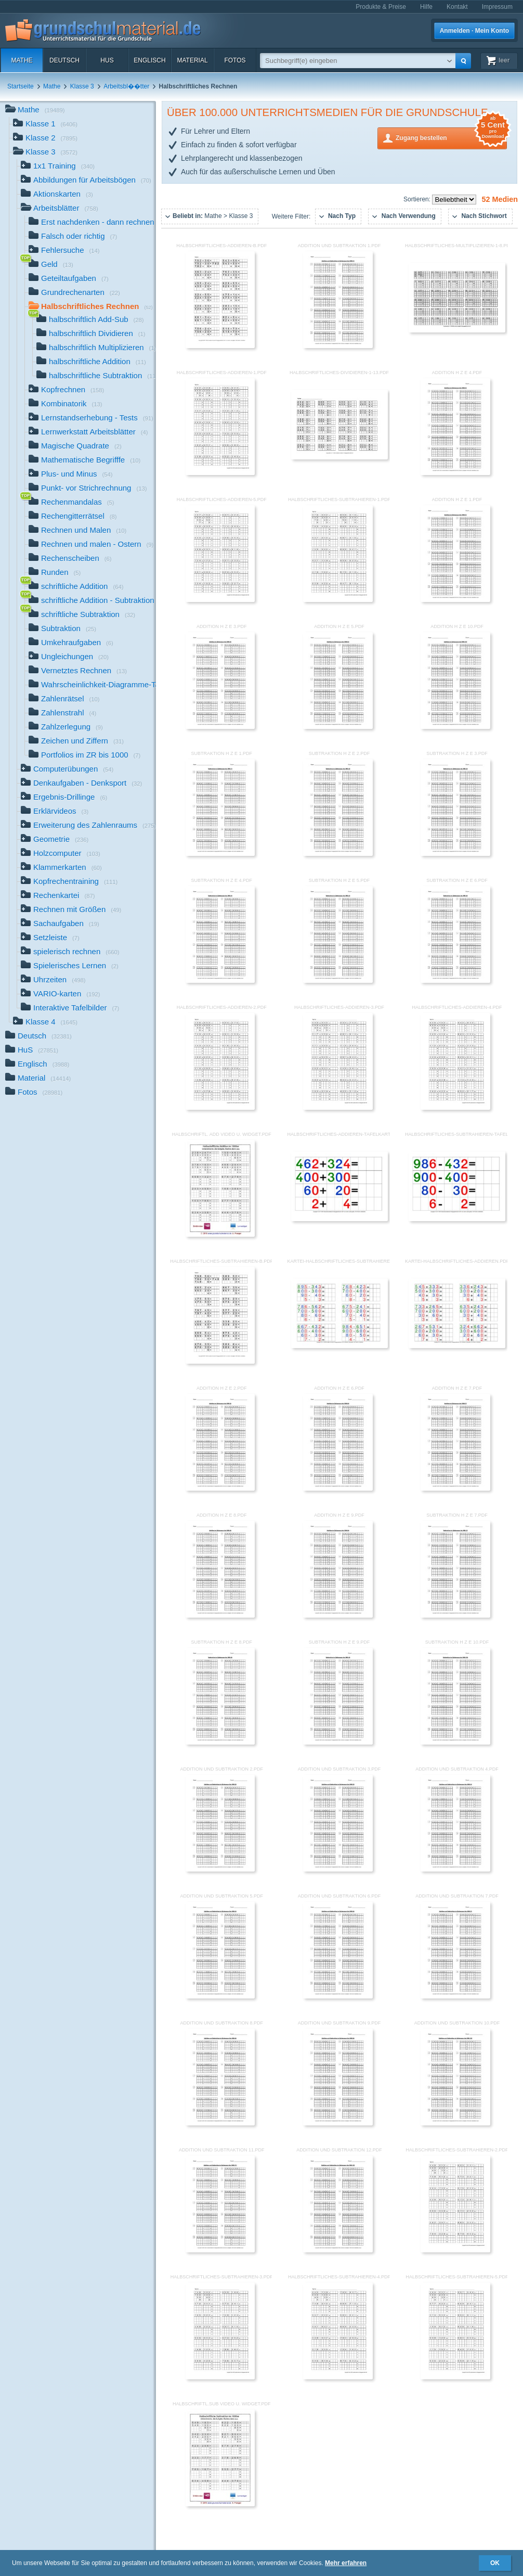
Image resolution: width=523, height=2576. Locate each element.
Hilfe (426, 6)
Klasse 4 (45, 1022)
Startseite (20, 86)
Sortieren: (417, 199)
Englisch (149, 60)
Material (192, 60)
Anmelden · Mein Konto (474, 30)
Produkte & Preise (381, 6)
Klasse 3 (82, 86)
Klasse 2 (45, 138)
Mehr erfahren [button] (346, 2563)
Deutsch (64, 60)
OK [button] (495, 2563)
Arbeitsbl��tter (126, 86)
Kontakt (457, 6)
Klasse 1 (45, 124)
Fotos (234, 60)
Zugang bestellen (451, 137)
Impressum (497, 6)
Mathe (21, 60)
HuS (106, 60)
